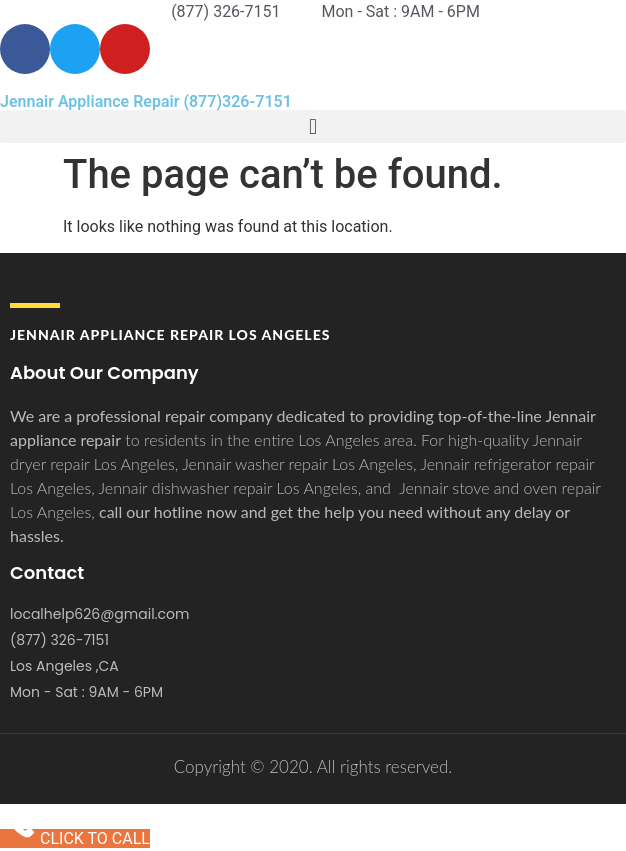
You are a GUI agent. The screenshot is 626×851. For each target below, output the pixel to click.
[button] (313, 126)
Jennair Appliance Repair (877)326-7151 (146, 101)
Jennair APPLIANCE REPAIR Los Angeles (170, 334)
